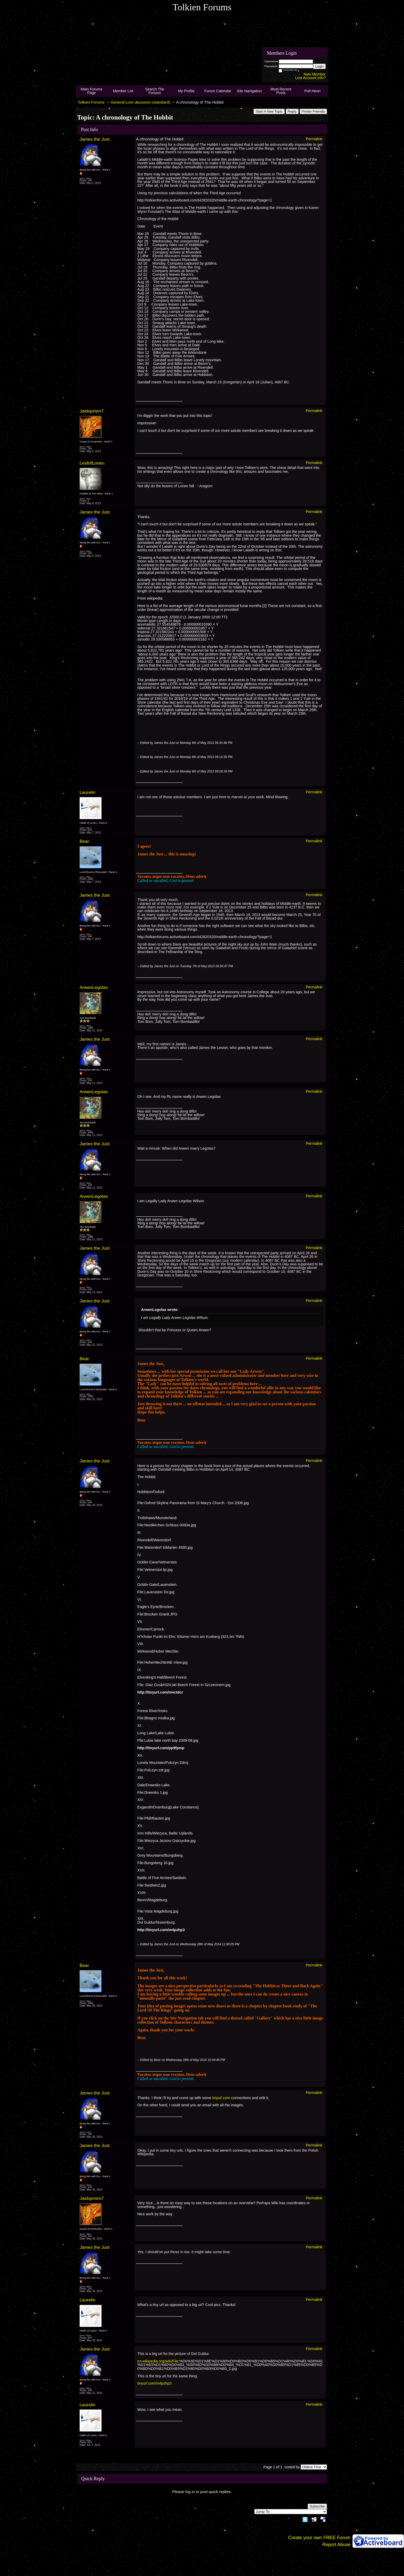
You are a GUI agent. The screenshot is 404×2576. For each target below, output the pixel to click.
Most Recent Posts (281, 91)
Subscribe (317, 2506)
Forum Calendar (217, 91)
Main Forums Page (91, 91)
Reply (292, 111)
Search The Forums (154, 91)
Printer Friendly (313, 111)
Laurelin (87, 792)
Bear (84, 841)
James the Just (95, 139)
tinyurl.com (221, 2098)
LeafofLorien (92, 463)
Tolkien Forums (91, 102)
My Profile (186, 91)
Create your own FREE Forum (319, 2537)
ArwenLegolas (94, 987)
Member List (123, 91)
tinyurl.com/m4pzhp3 (154, 2383)
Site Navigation (249, 91)
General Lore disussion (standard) (140, 102)
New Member (315, 74)
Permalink (314, 139)
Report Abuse (336, 2544)
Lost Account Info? (310, 78)
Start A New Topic (269, 111)
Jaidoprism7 (92, 411)
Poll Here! (312, 91)
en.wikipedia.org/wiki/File (157, 2361)
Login (319, 66)
